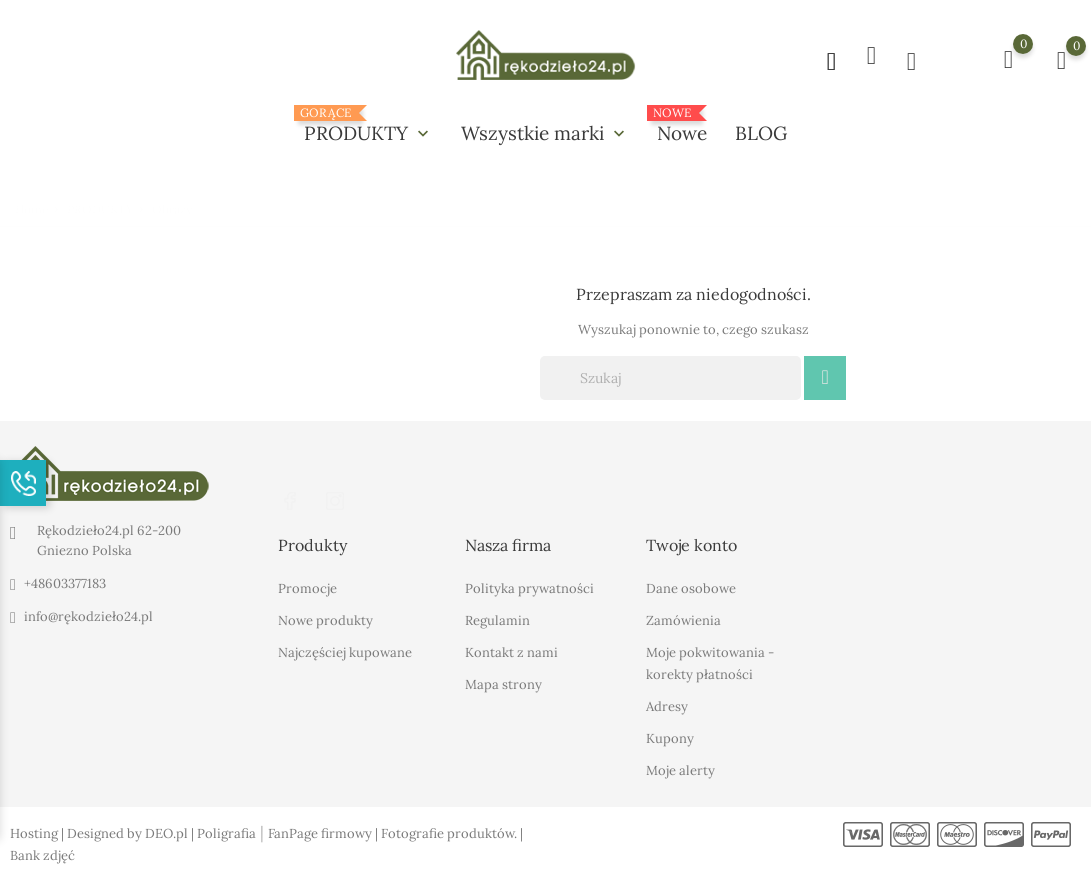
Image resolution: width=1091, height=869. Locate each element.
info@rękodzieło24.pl (88, 615)
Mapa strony (503, 681)
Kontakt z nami (511, 649)
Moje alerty (680, 767)
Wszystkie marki (545, 133)
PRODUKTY (368, 125)
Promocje (307, 585)
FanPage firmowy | (324, 830)
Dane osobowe (691, 585)
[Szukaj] (670, 377)
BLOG (761, 133)
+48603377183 (65, 582)
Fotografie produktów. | (452, 830)
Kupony (670, 735)
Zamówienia (683, 617)
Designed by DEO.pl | (132, 830)
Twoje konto (691, 543)
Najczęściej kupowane (345, 649)
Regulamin (497, 617)
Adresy (667, 703)
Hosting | (38, 830)
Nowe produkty (325, 617)
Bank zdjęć (42, 852)
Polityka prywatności (529, 585)
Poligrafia (226, 830)
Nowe (682, 125)
